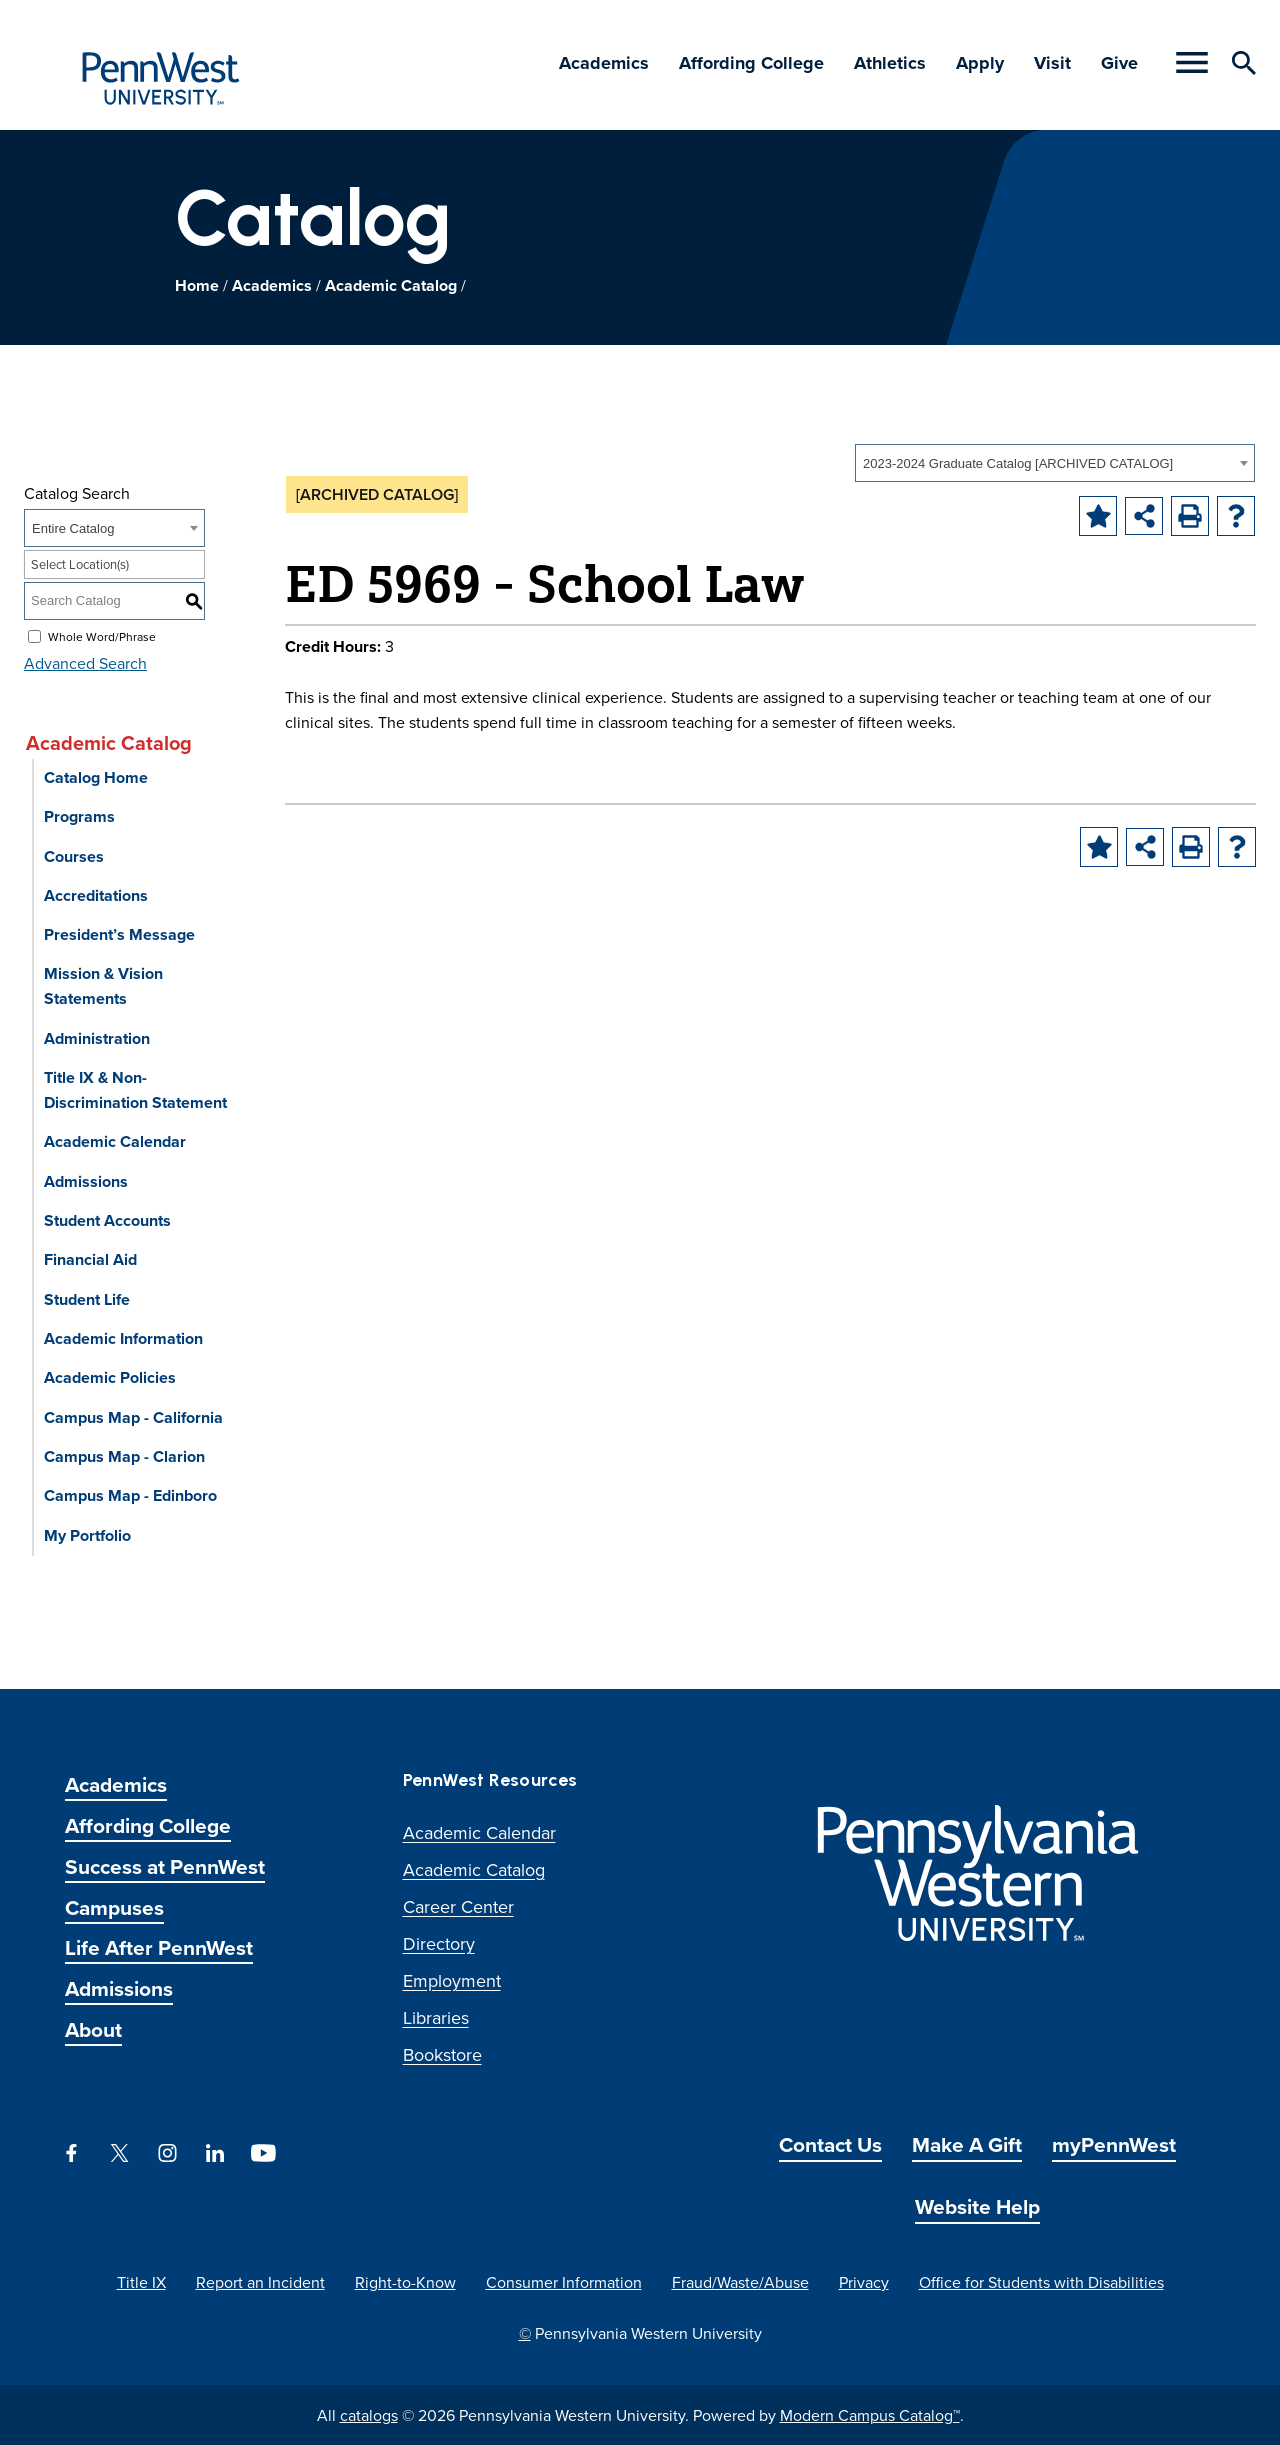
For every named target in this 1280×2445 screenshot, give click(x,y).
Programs (79, 816)
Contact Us (830, 2144)
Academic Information (123, 1338)
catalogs (369, 2415)
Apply (980, 63)
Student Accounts (107, 1220)
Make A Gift (967, 2144)
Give (1119, 63)
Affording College (751, 63)
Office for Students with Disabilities (1041, 2282)
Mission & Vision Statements (103, 986)
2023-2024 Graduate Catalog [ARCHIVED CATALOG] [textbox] (1018, 463)
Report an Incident (260, 2282)
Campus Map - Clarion (124, 1456)
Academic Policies (110, 1377)
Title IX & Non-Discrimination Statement (135, 1090)
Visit (1052, 63)
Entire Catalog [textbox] (73, 528)
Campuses (114, 1907)
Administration (97, 1038)
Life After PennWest (159, 1947)
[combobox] (1055, 463)
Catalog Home (96, 777)
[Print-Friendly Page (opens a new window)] (1190, 516)
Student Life (87, 1299)
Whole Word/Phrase (102, 635)
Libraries (436, 2017)
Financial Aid (90, 1259)
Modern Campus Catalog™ (870, 2415)
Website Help (977, 2206)
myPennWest (1114, 2144)
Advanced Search (85, 663)
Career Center (458, 1906)
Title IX (141, 2282)
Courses (74, 856)
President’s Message (119, 934)
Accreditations (96, 895)
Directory (439, 1943)
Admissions (86, 1181)
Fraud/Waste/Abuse (740, 2282)
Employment (452, 1980)
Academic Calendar (115, 1141)
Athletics (890, 63)
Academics (604, 63)
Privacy (864, 2282)
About (93, 2029)
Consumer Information (564, 2282)
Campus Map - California (133, 1417)
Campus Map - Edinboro (130, 1495)
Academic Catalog (391, 285)
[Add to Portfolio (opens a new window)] (1098, 516)
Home (197, 285)
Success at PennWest (165, 1866)
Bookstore (442, 2054)
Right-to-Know (405, 2282)
